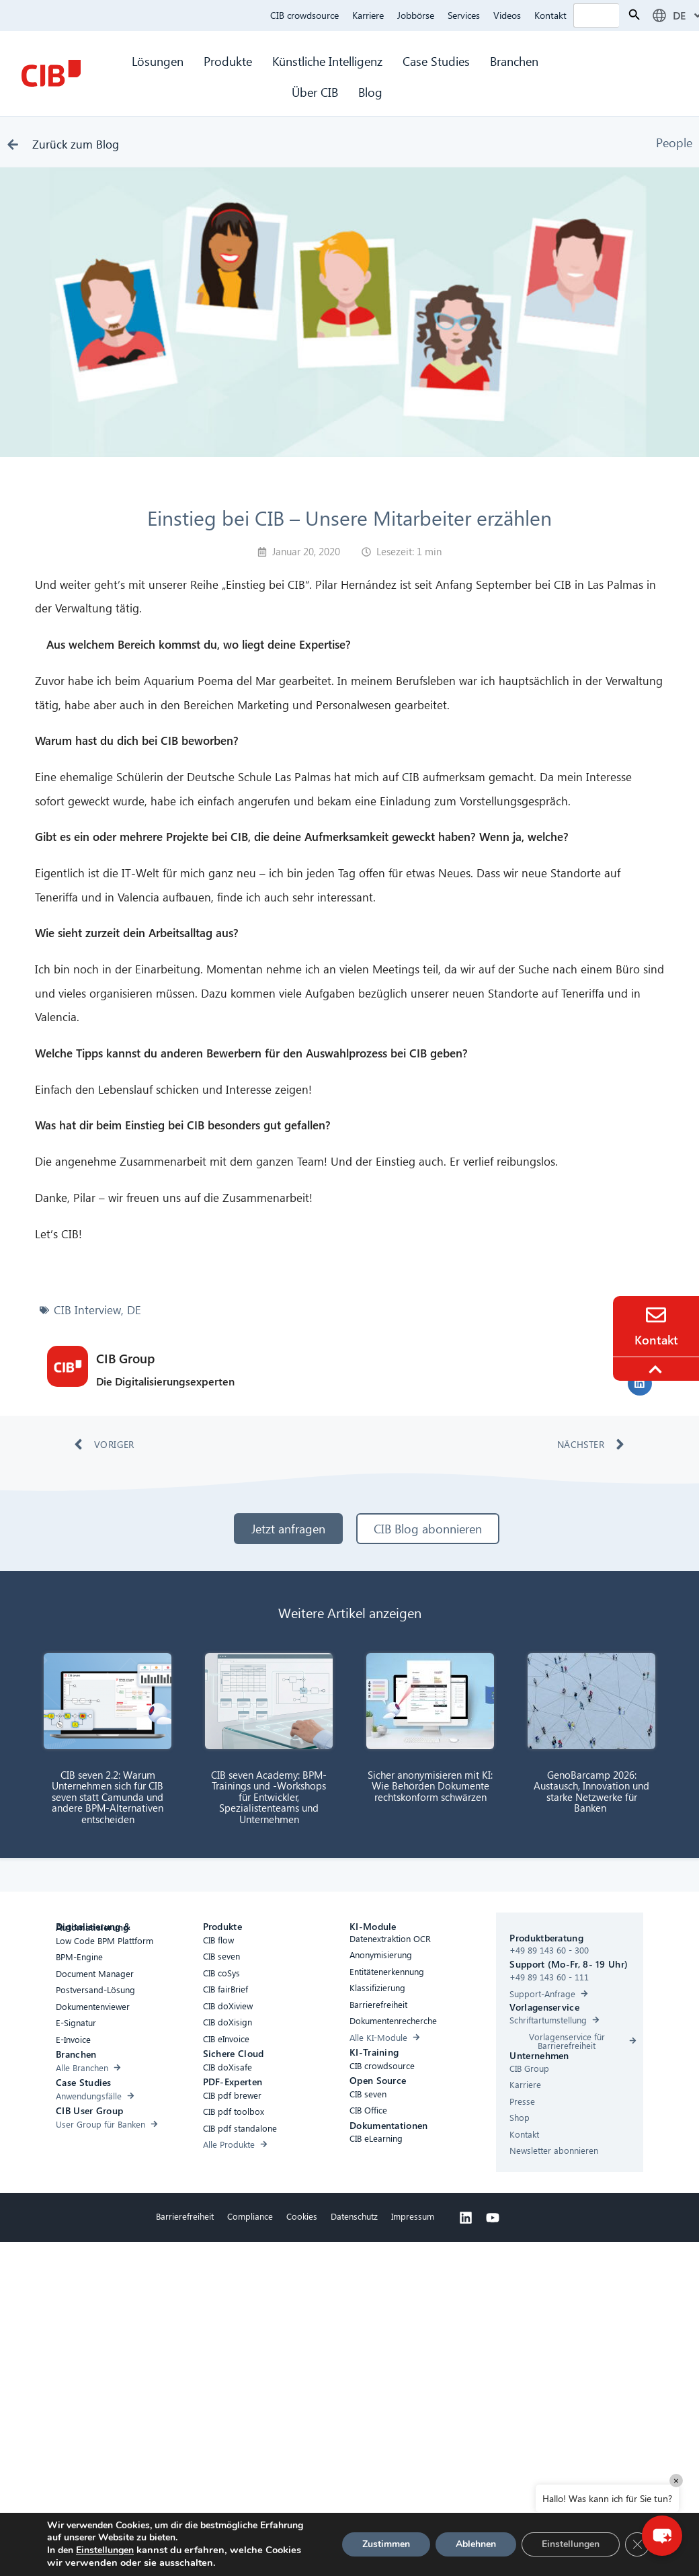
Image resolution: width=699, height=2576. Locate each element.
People (674, 142)
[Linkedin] (465, 2217)
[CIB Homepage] (51, 73)
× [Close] (676, 2480)
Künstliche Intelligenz (327, 60)
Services (464, 15)
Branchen (516, 60)
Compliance (250, 2216)
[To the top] (657, 1369)
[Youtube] (492, 2217)
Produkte (228, 60)
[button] (640, 1383)
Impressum (412, 2216)
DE (134, 1310)
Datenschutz (354, 2216)
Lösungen (157, 60)
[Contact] (656, 1315)
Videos (507, 15)
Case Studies (436, 60)
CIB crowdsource (304, 15)
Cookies (301, 2216)
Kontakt (550, 15)
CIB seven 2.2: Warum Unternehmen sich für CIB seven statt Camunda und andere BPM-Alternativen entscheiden (107, 1797)
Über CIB (315, 91)
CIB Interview (87, 1310)
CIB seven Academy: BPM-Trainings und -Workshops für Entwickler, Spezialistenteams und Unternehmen (269, 1797)
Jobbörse (415, 15)
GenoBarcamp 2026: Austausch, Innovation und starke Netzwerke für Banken (591, 1791)
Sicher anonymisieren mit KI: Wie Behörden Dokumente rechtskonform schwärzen (430, 1786)
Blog (370, 91)
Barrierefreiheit (185, 2216)
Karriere (368, 15)
